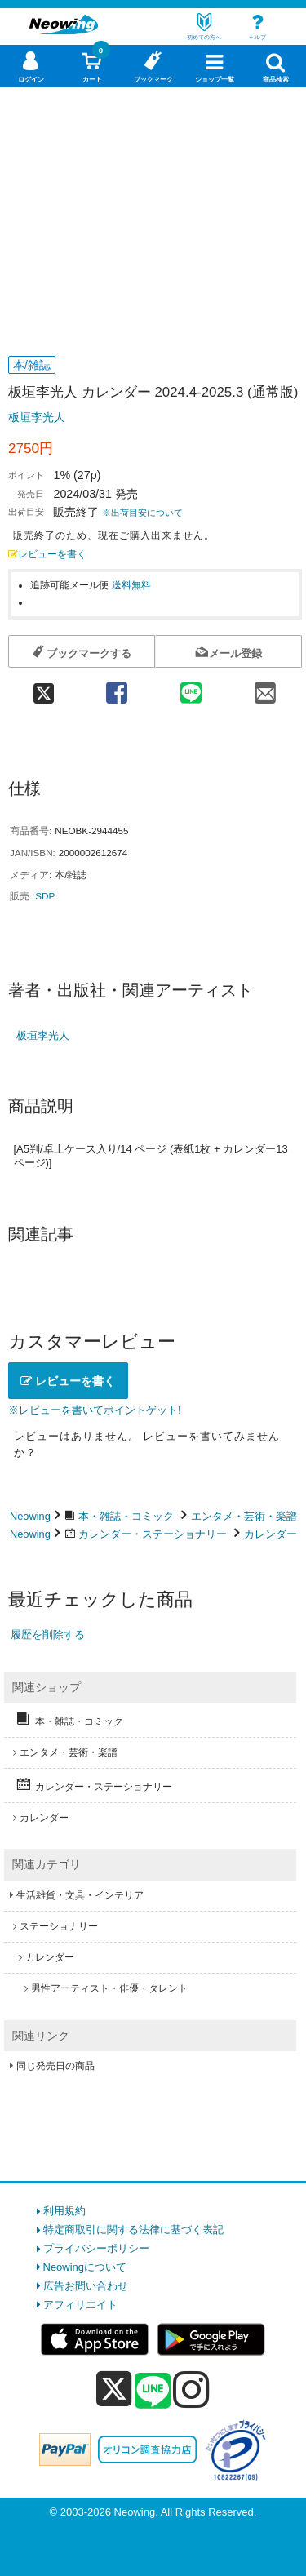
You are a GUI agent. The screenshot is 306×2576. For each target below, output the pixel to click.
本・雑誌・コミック (126, 1516)
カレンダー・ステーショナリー (152, 1534)
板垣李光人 (36, 417)
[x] (113, 2389)
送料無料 (131, 585)
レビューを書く (47, 554)
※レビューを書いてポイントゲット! (94, 1410)
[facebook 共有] (116, 687)
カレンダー (270, 1534)
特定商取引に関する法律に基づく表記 (133, 2229)
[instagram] (191, 2389)
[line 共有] (190, 687)
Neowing (30, 1516)
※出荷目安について (142, 512)
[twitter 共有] (43, 687)
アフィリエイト (80, 2304)
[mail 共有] (265, 687)
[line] (153, 2391)
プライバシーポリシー (96, 2248)
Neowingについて (85, 2267)
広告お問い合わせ (85, 2286)
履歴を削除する (48, 1634)
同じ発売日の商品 (55, 2066)
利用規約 (64, 2211)
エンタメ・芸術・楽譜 (244, 1516)
